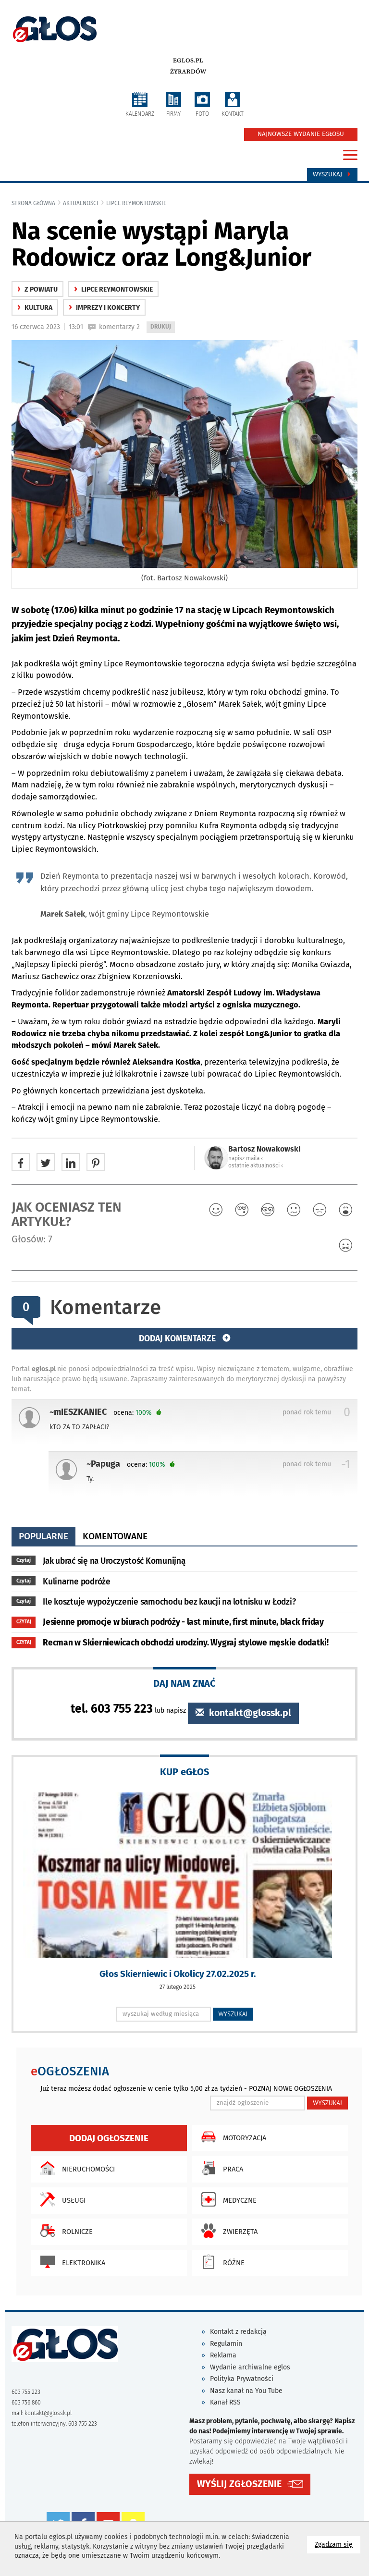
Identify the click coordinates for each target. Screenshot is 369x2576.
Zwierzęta (227, 2231)
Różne (221, 2262)
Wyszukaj (332, 174)
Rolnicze (64, 2231)
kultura (34, 308)
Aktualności (80, 203)
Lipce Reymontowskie (136, 203)
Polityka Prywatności (241, 2379)
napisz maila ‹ (245, 1158)
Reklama (223, 2355)
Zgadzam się (337, 2544)
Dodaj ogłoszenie (108, 2138)
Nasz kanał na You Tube (246, 2391)
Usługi (61, 2199)
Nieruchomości (75, 2168)
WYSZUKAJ (233, 2014)
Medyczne (227, 2199)
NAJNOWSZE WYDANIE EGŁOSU (301, 134)
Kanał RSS (225, 2402)
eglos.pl (188, 60)
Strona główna (33, 203)
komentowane (115, 1536)
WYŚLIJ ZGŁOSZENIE (239, 2484)
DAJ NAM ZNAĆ (184, 1683)
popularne (43, 1536)
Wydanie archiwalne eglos (250, 2367)
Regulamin (226, 2344)
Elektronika (70, 2262)
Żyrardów (188, 71)
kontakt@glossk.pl (243, 1712)
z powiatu (37, 289)
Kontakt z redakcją (238, 2332)
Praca (220, 2168)
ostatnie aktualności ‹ (255, 1165)
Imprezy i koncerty (104, 308)
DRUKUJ (162, 327)
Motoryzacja (231, 2137)
